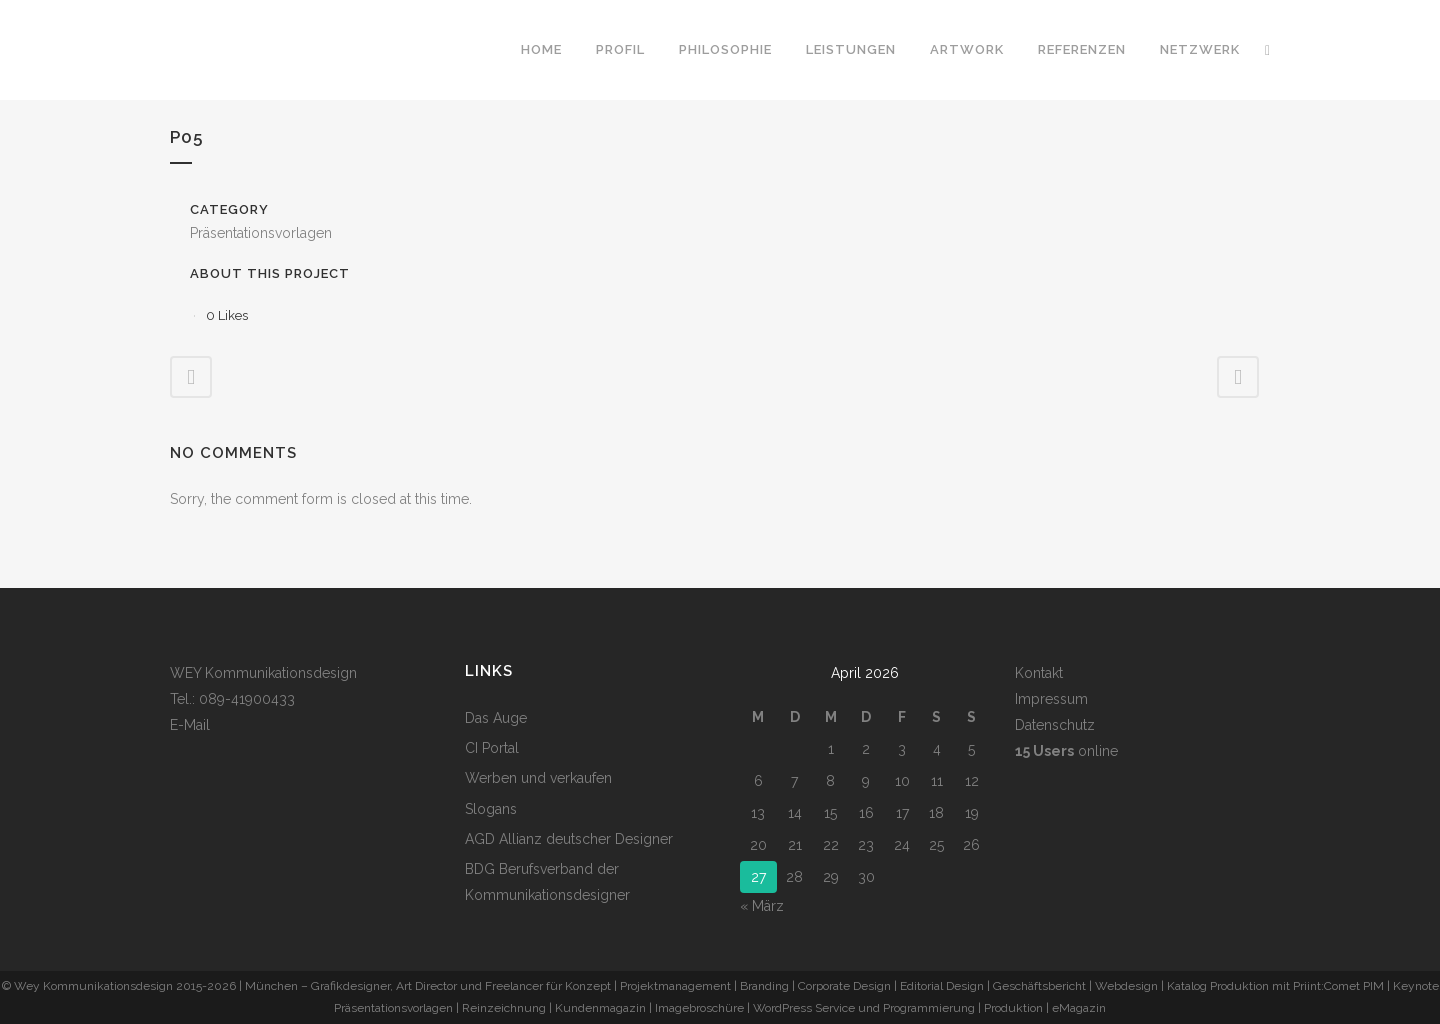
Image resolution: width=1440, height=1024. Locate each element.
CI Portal (492, 748)
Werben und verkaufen (538, 778)
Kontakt (1039, 673)
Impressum (1051, 699)
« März (762, 906)
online (1066, 751)
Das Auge (496, 718)
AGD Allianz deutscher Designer (569, 839)
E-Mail (190, 725)
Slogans (491, 809)
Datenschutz (1055, 725)
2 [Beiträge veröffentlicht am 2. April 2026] (866, 749)
